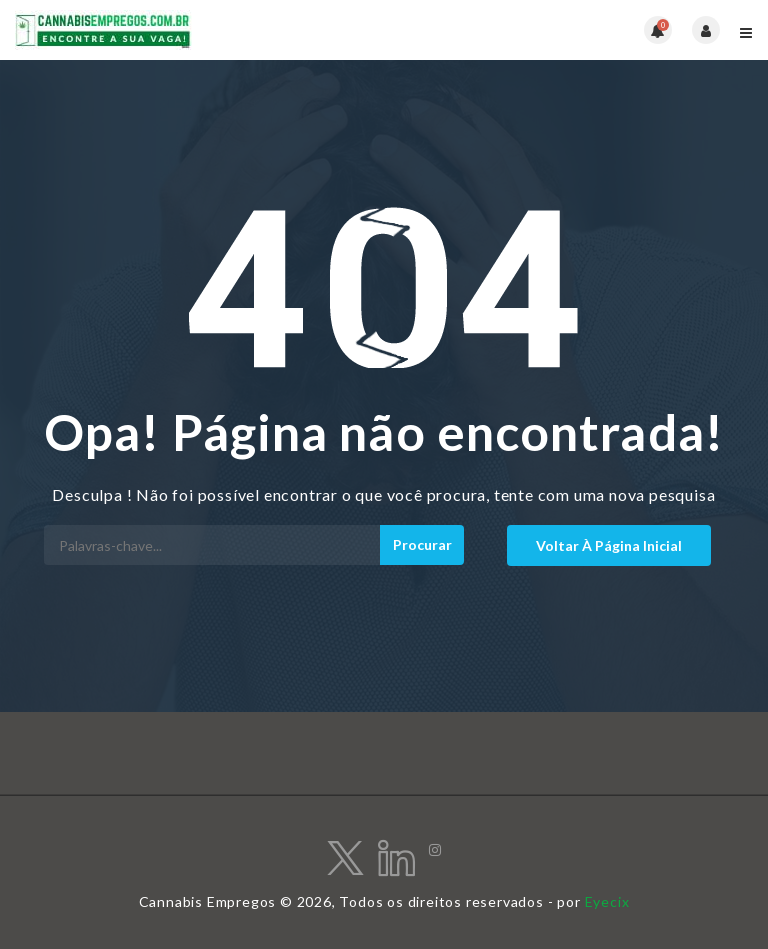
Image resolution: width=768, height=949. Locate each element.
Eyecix (607, 901)
